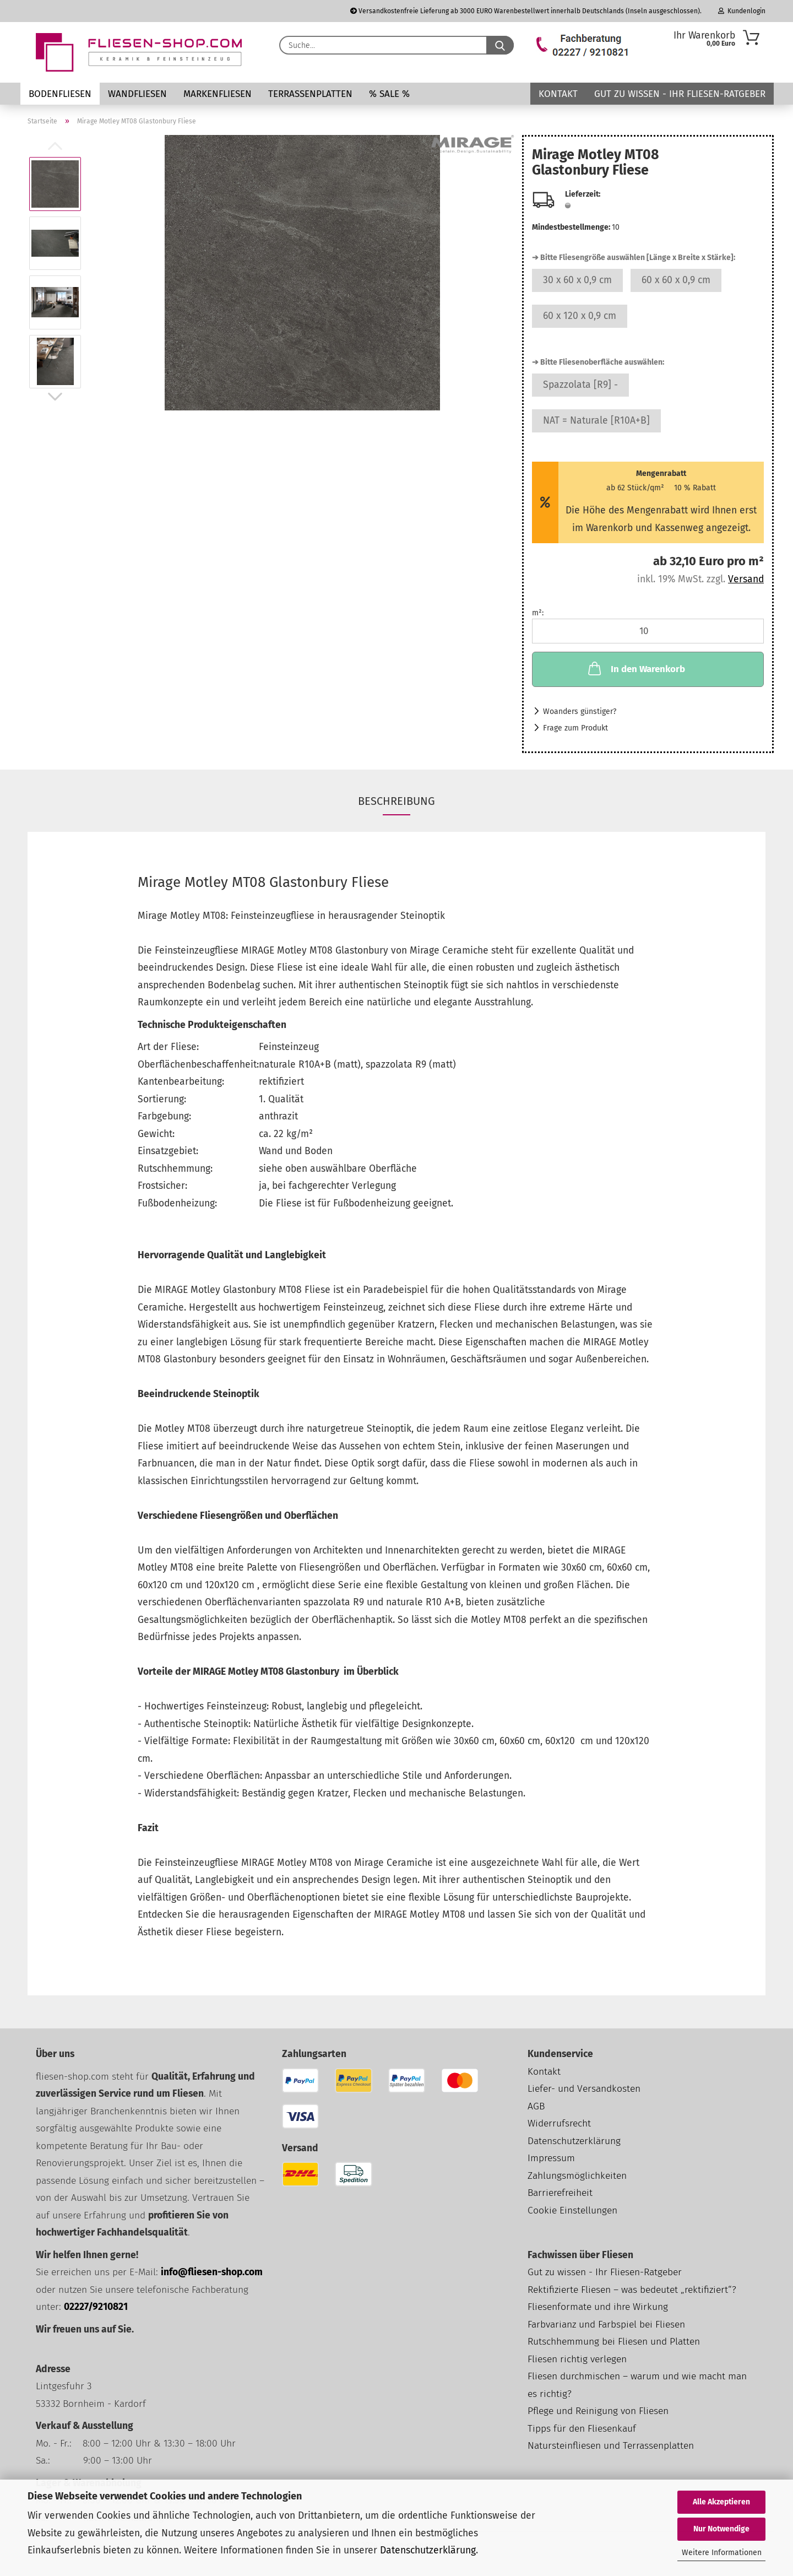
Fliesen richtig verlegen (577, 2359)
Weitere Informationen (722, 2552)
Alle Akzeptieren (721, 2502)
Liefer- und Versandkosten (584, 2089)
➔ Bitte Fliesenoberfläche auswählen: (598, 362)
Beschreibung (396, 801)
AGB (536, 2106)
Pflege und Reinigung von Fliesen (598, 2411)
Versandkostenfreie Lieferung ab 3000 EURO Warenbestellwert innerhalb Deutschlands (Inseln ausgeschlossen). (526, 11)
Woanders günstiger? (579, 711)
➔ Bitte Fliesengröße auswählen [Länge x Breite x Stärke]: (633, 257)
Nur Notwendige (721, 2529)
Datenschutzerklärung (428, 2550)
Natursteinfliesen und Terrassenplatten (611, 2445)
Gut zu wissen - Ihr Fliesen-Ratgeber (679, 94)
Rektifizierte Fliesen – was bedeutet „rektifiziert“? (632, 2290)
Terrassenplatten (310, 94)
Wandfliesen (137, 94)
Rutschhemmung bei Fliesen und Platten (614, 2341)
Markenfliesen (217, 94)
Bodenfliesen (60, 94)
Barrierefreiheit (560, 2193)
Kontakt (558, 94)
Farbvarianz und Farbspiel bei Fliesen (606, 2324)
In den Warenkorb (635, 668)
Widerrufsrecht (559, 2123)
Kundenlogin (741, 11)
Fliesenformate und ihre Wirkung (598, 2307)
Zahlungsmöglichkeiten (577, 2176)
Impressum (551, 2158)
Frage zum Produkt (575, 728)
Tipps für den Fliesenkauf (582, 2428)
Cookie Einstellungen (572, 2210)
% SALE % (389, 94)
